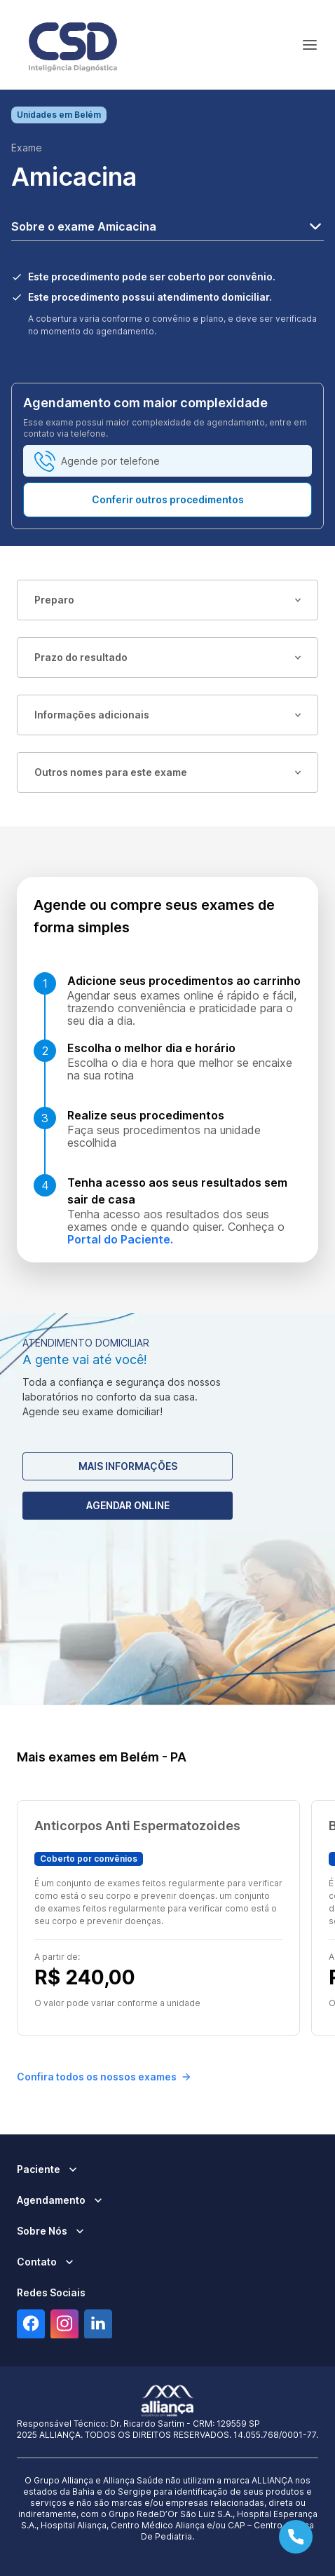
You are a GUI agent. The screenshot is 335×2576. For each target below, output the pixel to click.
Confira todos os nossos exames (104, 2077)
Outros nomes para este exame (167, 772)
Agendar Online (128, 1505)
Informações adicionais (167, 715)
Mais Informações (127, 1466)
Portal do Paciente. (120, 1239)
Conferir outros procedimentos (168, 499)
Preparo (167, 600)
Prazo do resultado (167, 657)
